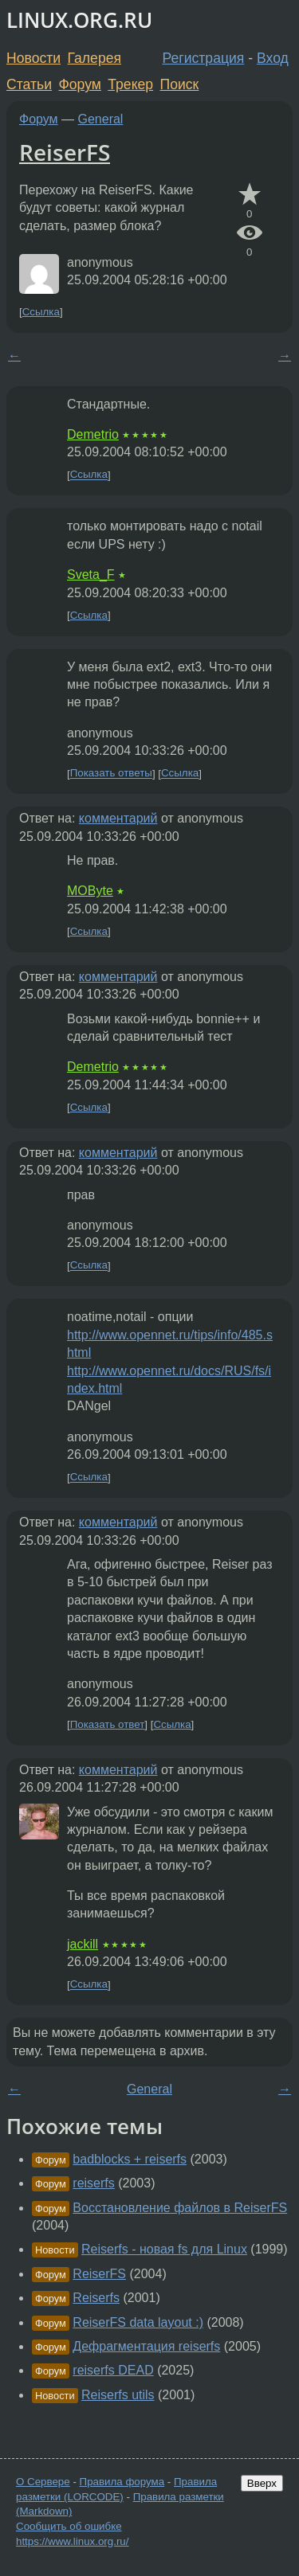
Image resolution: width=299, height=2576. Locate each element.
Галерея (94, 58)
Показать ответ (107, 1724)
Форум (79, 84)
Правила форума (122, 2482)
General (101, 119)
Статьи (29, 84)
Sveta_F (91, 574)
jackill (82, 1944)
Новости (33, 58)
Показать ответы (111, 774)
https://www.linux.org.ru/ (72, 2541)
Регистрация (204, 58)
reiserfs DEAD (113, 2370)
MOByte (90, 890)
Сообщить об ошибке (69, 2526)
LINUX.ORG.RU (79, 20)
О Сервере (43, 2482)
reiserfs (93, 2183)
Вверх (262, 2483)
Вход (273, 58)
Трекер (130, 84)
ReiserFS (64, 152)
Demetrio (93, 434)
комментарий (118, 818)
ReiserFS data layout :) (138, 2322)
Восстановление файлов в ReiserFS (180, 2207)
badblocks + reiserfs (130, 2159)
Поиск (179, 84)
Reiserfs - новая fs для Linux (164, 2249)
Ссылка (41, 312)
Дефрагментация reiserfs (146, 2346)
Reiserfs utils (118, 2395)
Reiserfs (96, 2297)
